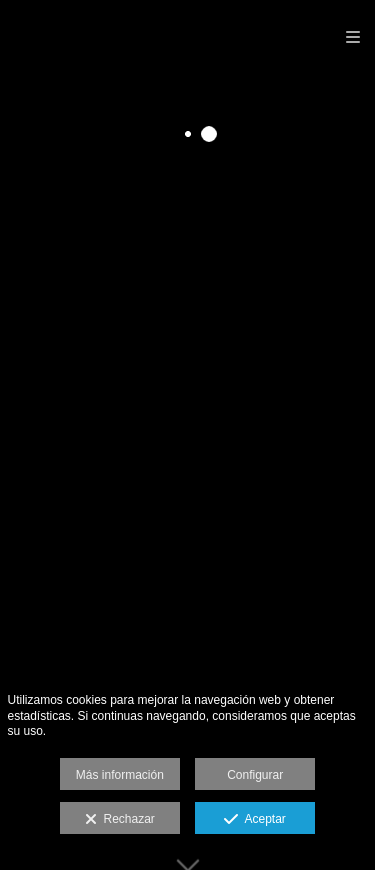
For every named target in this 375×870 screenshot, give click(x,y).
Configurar (255, 775)
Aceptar (254, 820)
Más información (120, 775)
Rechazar (120, 820)
